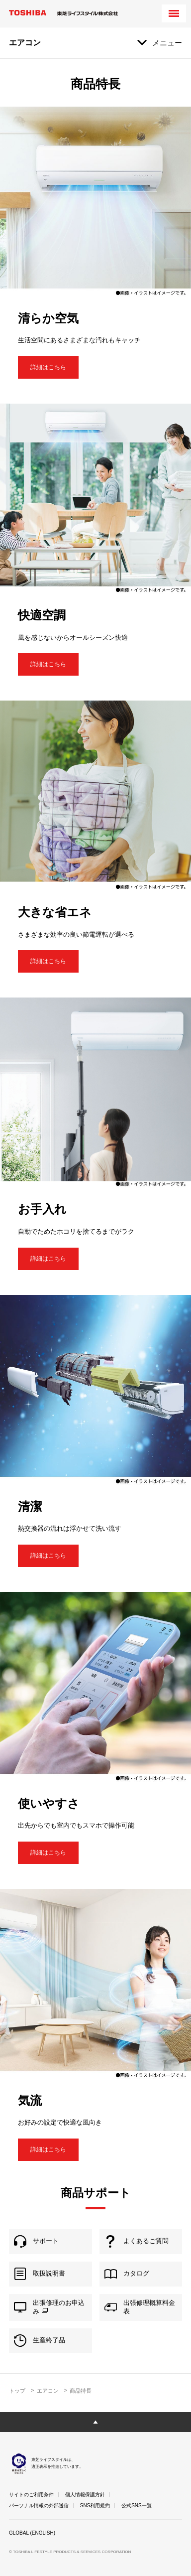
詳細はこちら (48, 367)
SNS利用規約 (95, 2505)
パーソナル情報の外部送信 (39, 2505)
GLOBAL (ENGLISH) (32, 2533)
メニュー (167, 42)
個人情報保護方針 (85, 2494)
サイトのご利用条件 (31, 2494)
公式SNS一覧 (136, 2505)
